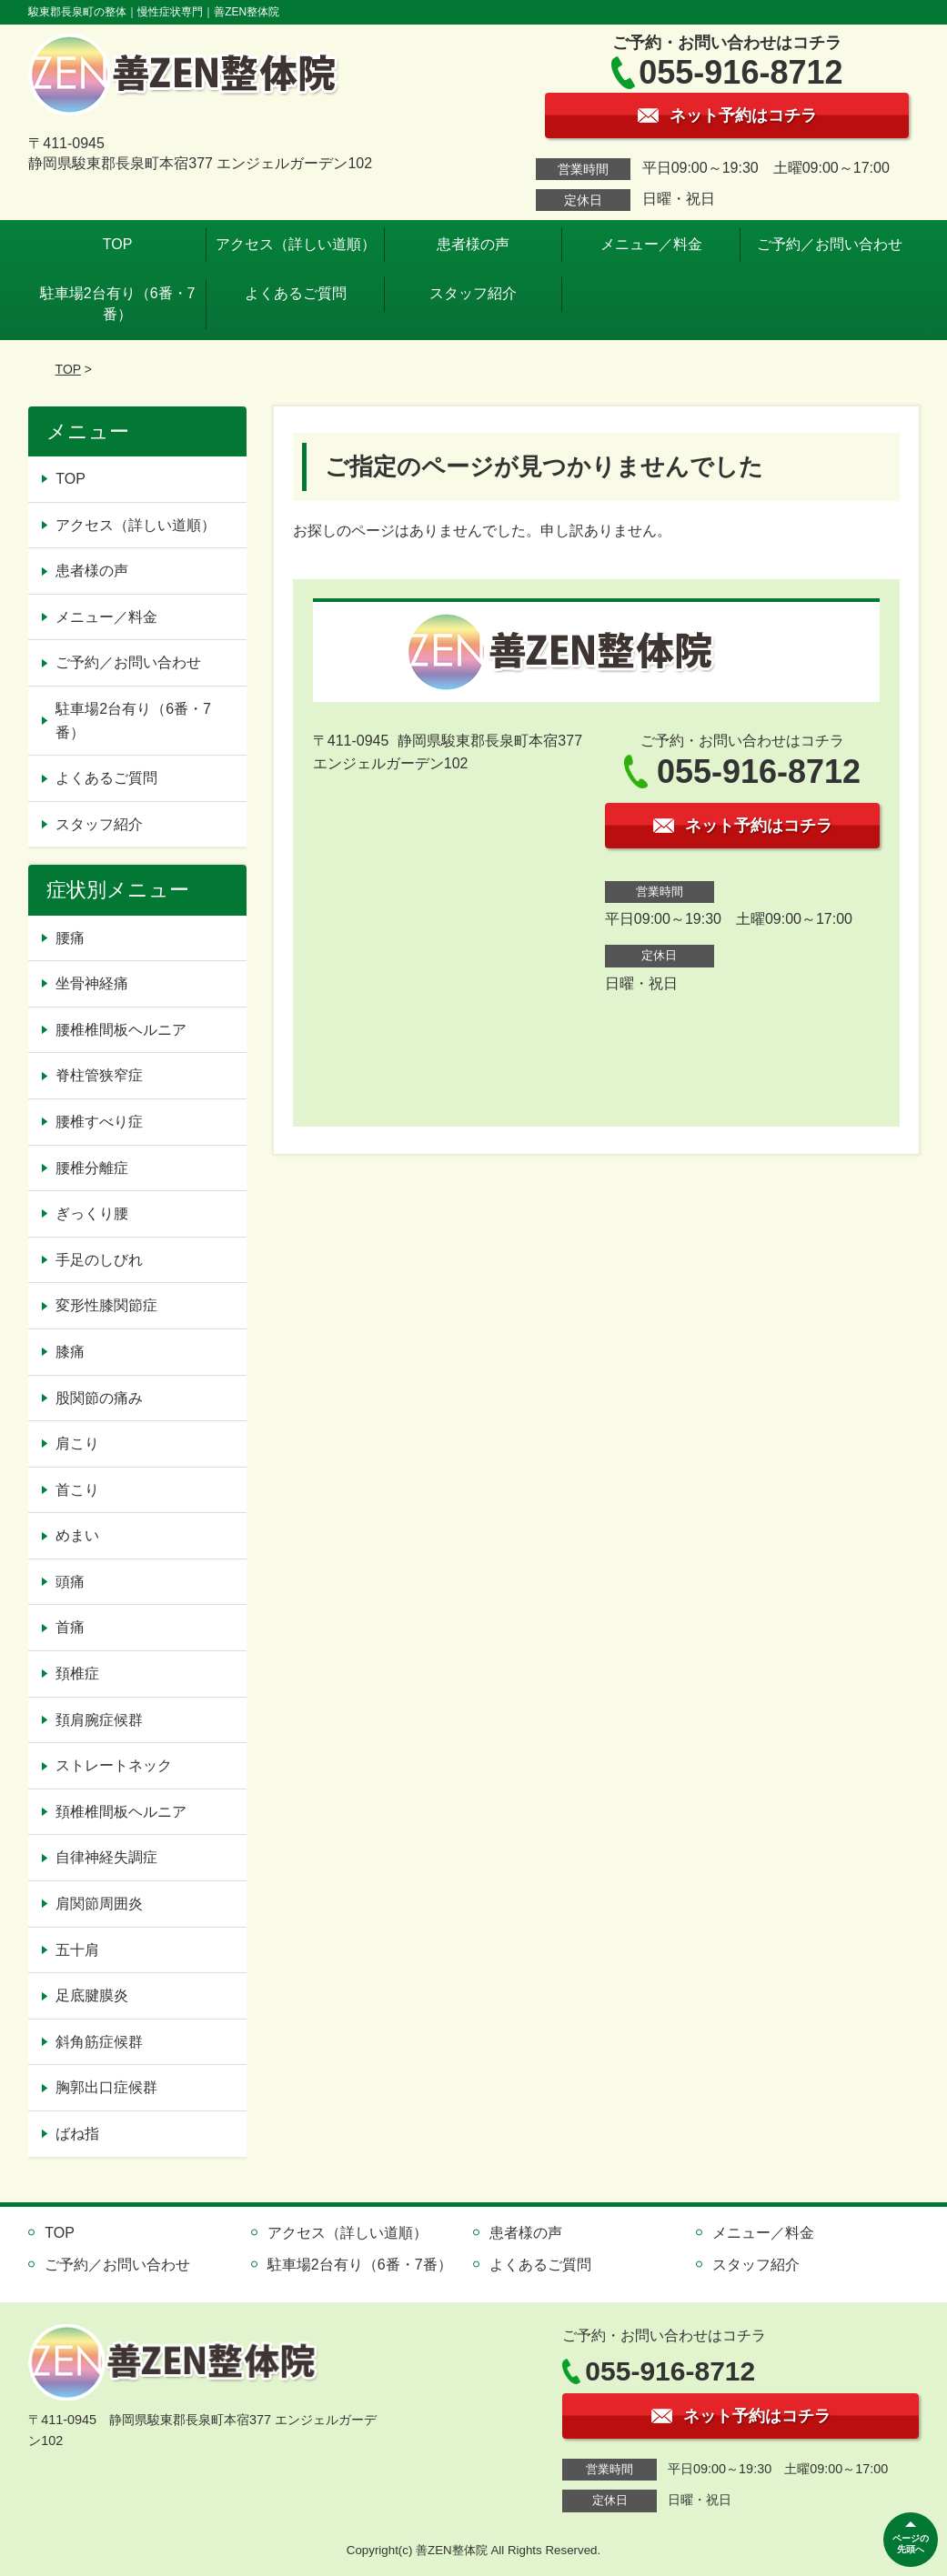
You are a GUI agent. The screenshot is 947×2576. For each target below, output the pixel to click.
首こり (77, 1490)
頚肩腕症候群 (99, 1720)
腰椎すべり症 (99, 1121)
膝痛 (70, 1351)
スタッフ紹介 (473, 293)
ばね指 (77, 2133)
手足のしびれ (99, 1260)
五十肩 (77, 1950)
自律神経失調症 (106, 1857)
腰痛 (70, 938)
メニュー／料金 (651, 244)
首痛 (70, 1627)
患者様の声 (473, 244)
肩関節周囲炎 (99, 1903)
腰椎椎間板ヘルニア (120, 1029)
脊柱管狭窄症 (99, 1075)
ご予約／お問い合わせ (829, 244)
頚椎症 (77, 1673)
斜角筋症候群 (99, 2042)
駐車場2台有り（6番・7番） (118, 303)
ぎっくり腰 (91, 1213)
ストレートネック (113, 1765)
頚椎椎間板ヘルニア (120, 1811)
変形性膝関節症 (106, 1305)
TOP (118, 244)
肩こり (77, 1443)
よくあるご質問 (296, 293)
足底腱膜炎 (91, 1995)
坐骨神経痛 (91, 983)
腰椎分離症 (91, 1168)
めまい (77, 1535)
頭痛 (70, 1581)
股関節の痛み (99, 1398)
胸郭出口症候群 (106, 2087)
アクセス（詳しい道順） (296, 244)
